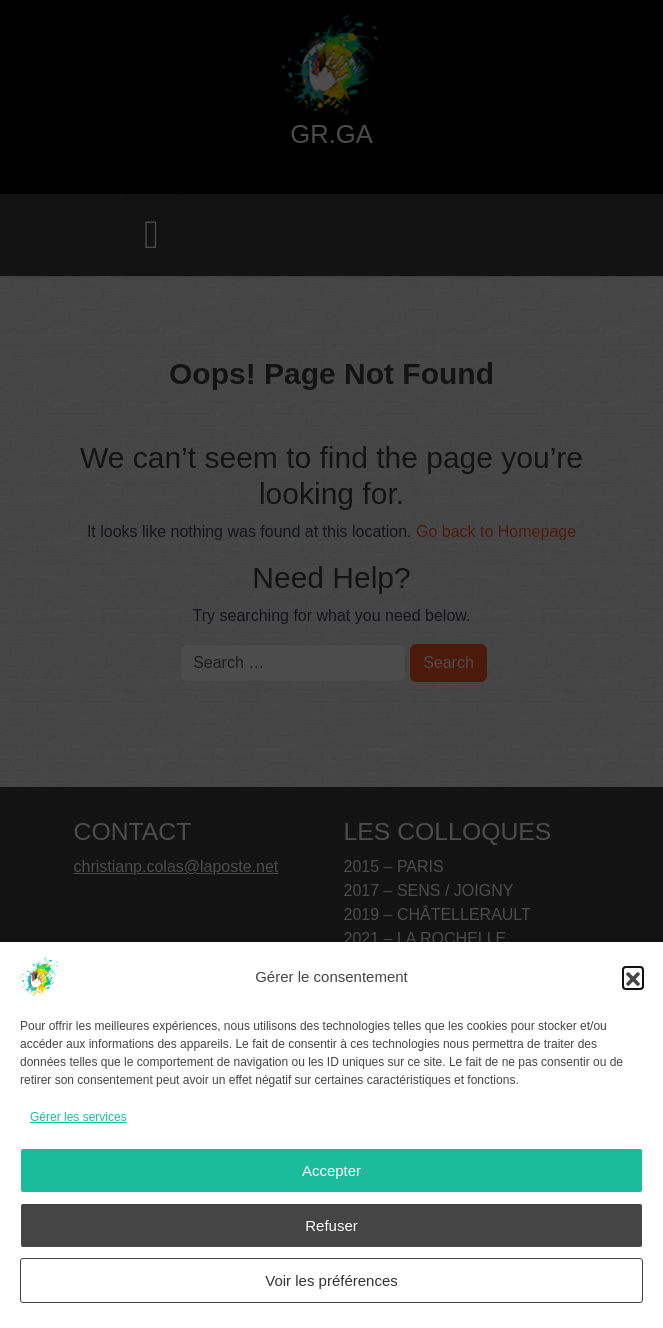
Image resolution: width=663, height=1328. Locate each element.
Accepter (331, 1170)
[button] (633, 977)
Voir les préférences (331, 1280)
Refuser (331, 1225)
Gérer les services (78, 1117)
